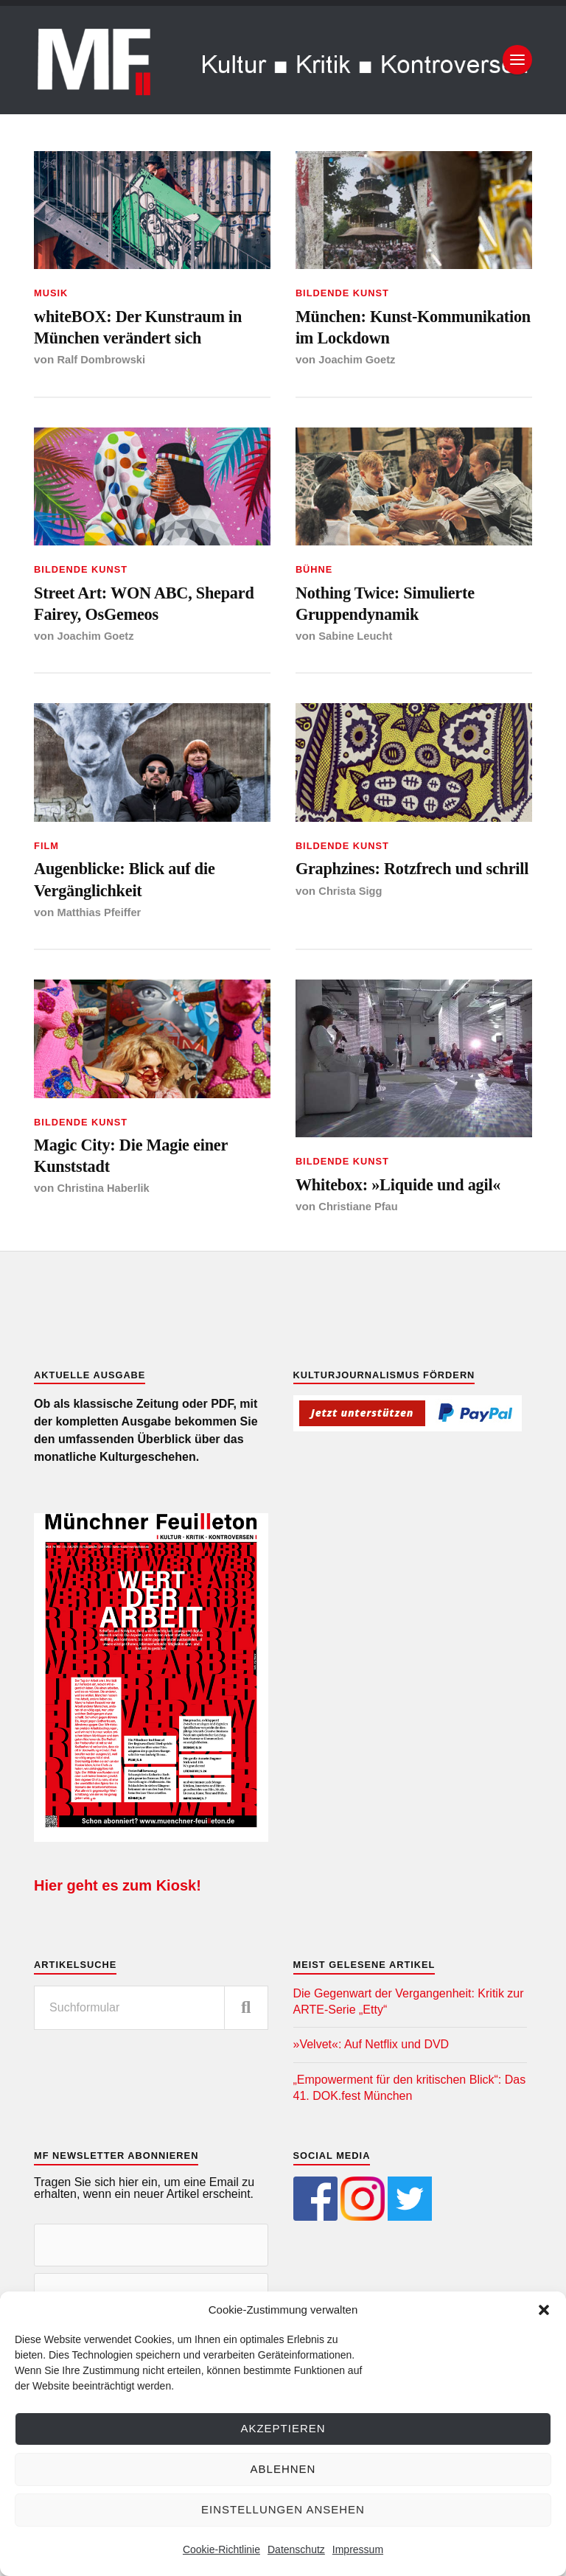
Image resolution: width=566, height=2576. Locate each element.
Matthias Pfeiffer (101, 960)
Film (46, 886)
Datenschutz (296, 2549)
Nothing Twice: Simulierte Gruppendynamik (398, 639)
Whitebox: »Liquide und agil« (413, 1234)
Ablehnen (283, 2468)
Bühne (314, 602)
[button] (544, 2310)
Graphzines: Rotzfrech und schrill (403, 923)
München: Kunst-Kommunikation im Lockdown (373, 343)
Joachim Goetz (358, 392)
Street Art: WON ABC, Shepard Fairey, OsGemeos (141, 639)
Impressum (357, 2549)
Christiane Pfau (359, 1258)
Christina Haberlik (105, 1244)
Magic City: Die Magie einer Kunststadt (145, 1207)
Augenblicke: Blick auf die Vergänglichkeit (138, 923)
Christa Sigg (351, 960)
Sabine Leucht (357, 676)
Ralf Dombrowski (103, 367)
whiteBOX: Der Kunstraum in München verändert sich (143, 330)
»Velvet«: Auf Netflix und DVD (371, 2096)
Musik (51, 293)
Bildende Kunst (342, 293)
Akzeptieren (282, 2428)
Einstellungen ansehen (283, 2509)
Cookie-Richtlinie (221, 2549)
